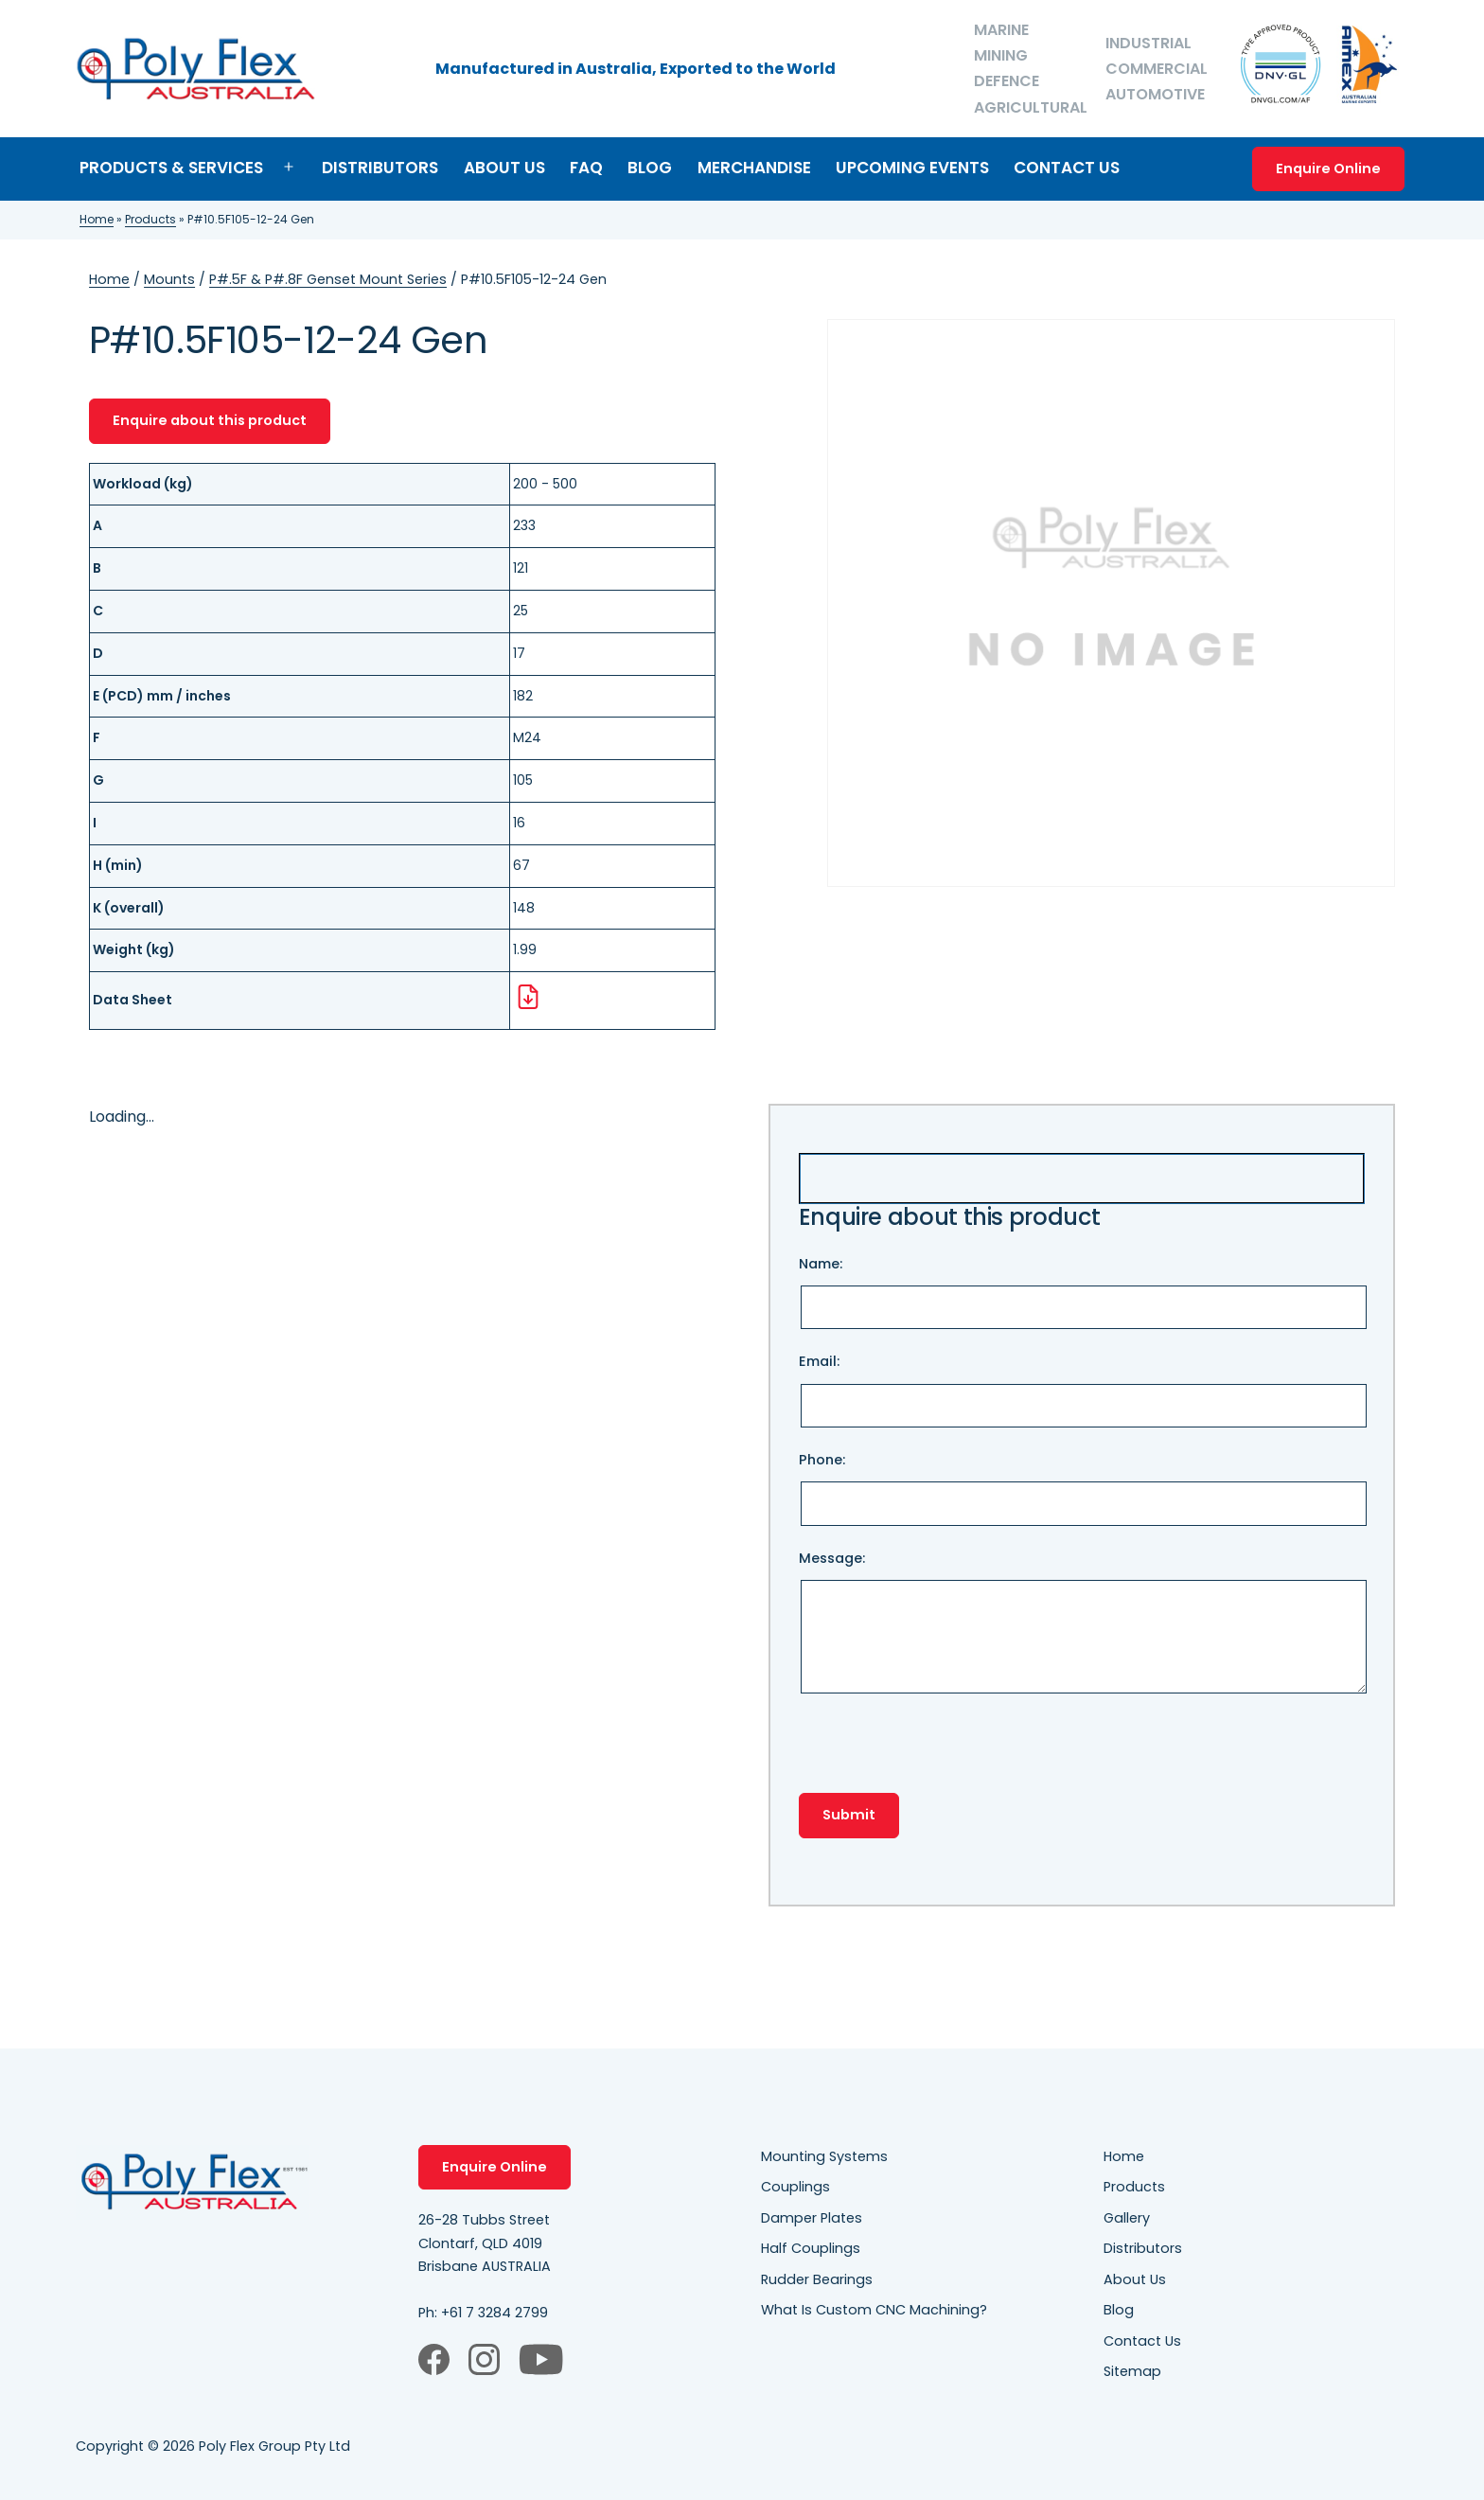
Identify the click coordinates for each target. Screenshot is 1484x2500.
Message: (1082, 1624)
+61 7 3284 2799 (494, 2312)
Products (150, 219)
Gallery (1127, 2217)
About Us (504, 167)
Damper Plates (811, 2217)
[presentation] (942, 1756)
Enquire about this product (210, 420)
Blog (649, 167)
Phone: (1082, 1488)
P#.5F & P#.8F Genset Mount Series (328, 279)
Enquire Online (1328, 168)
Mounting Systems (824, 2156)
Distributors (380, 167)
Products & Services (171, 167)
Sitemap (1132, 2371)
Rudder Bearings (817, 2279)
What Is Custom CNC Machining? (874, 2309)
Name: (1082, 1292)
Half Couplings (810, 2248)
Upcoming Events (912, 167)
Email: (1082, 1389)
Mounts (169, 279)
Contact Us (1067, 167)
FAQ (586, 167)
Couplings (795, 2186)
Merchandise (754, 167)
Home (97, 219)
